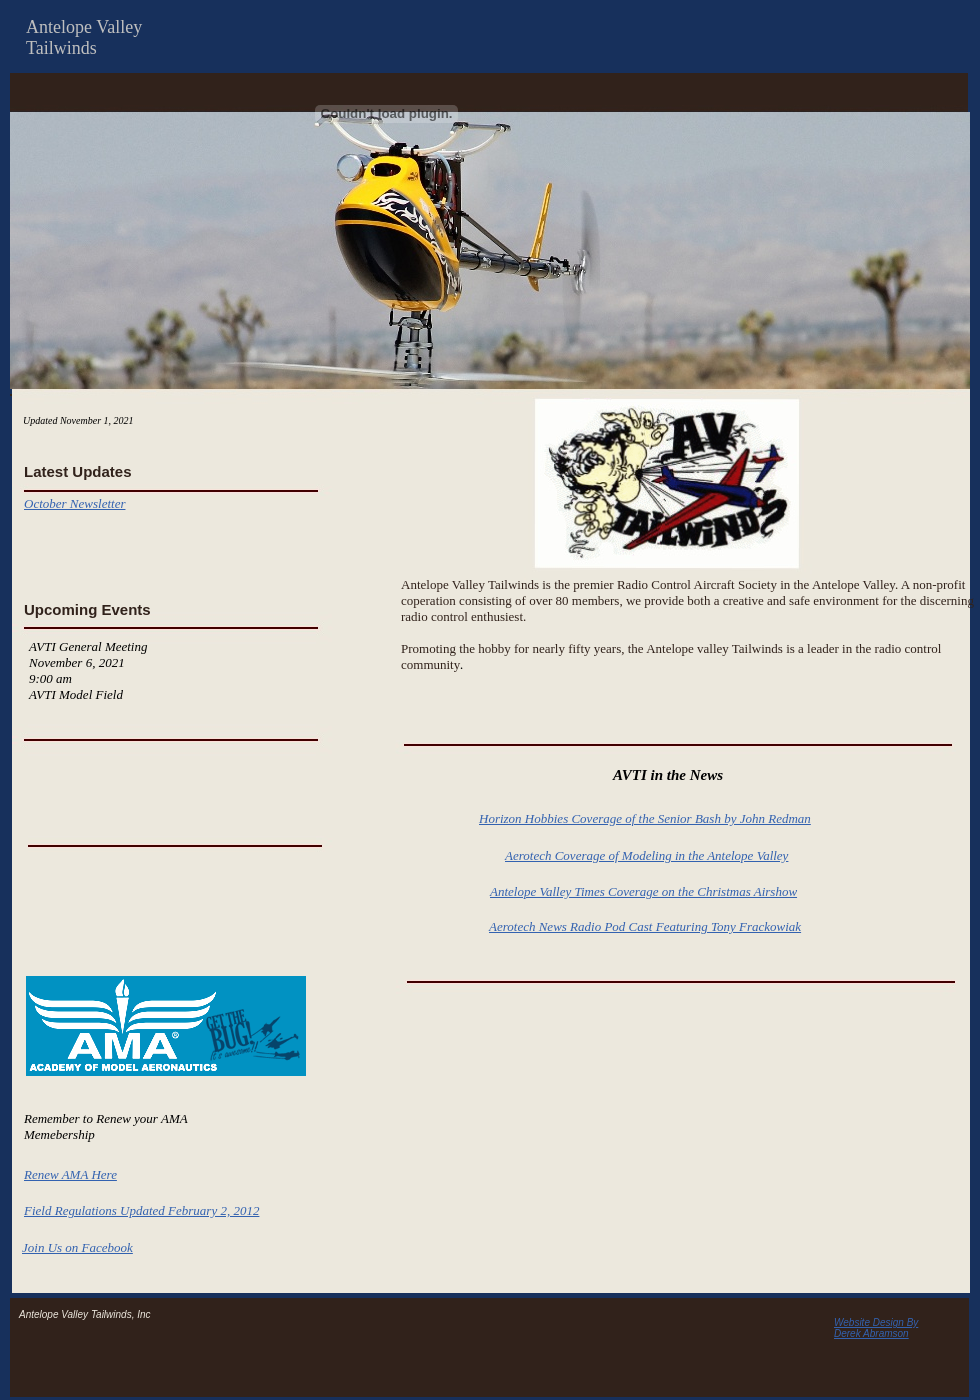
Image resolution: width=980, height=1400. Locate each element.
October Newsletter (74, 503)
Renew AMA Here (70, 1174)
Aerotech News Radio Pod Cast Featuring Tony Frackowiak (645, 926)
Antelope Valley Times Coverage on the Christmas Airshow (643, 891)
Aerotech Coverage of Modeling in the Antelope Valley (646, 855)
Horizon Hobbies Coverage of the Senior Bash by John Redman (645, 818)
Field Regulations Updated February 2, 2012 (141, 1210)
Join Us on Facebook (77, 1247)
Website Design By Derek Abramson (876, 1328)
